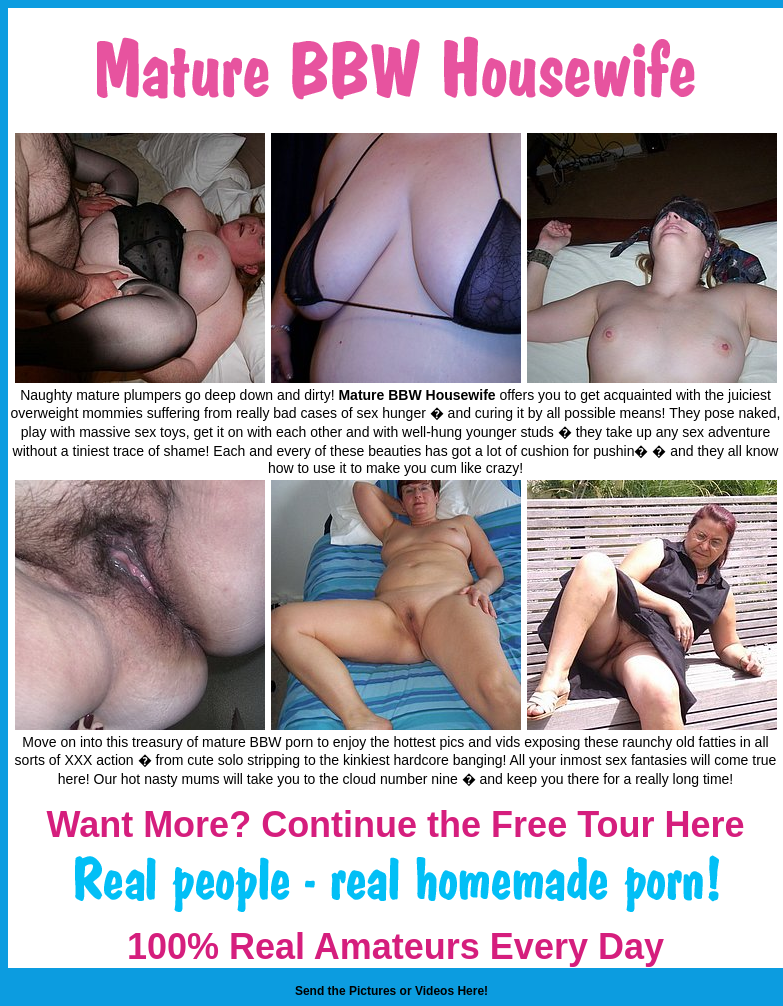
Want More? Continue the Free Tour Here (395, 824)
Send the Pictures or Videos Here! (391, 991)
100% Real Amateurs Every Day (395, 946)
